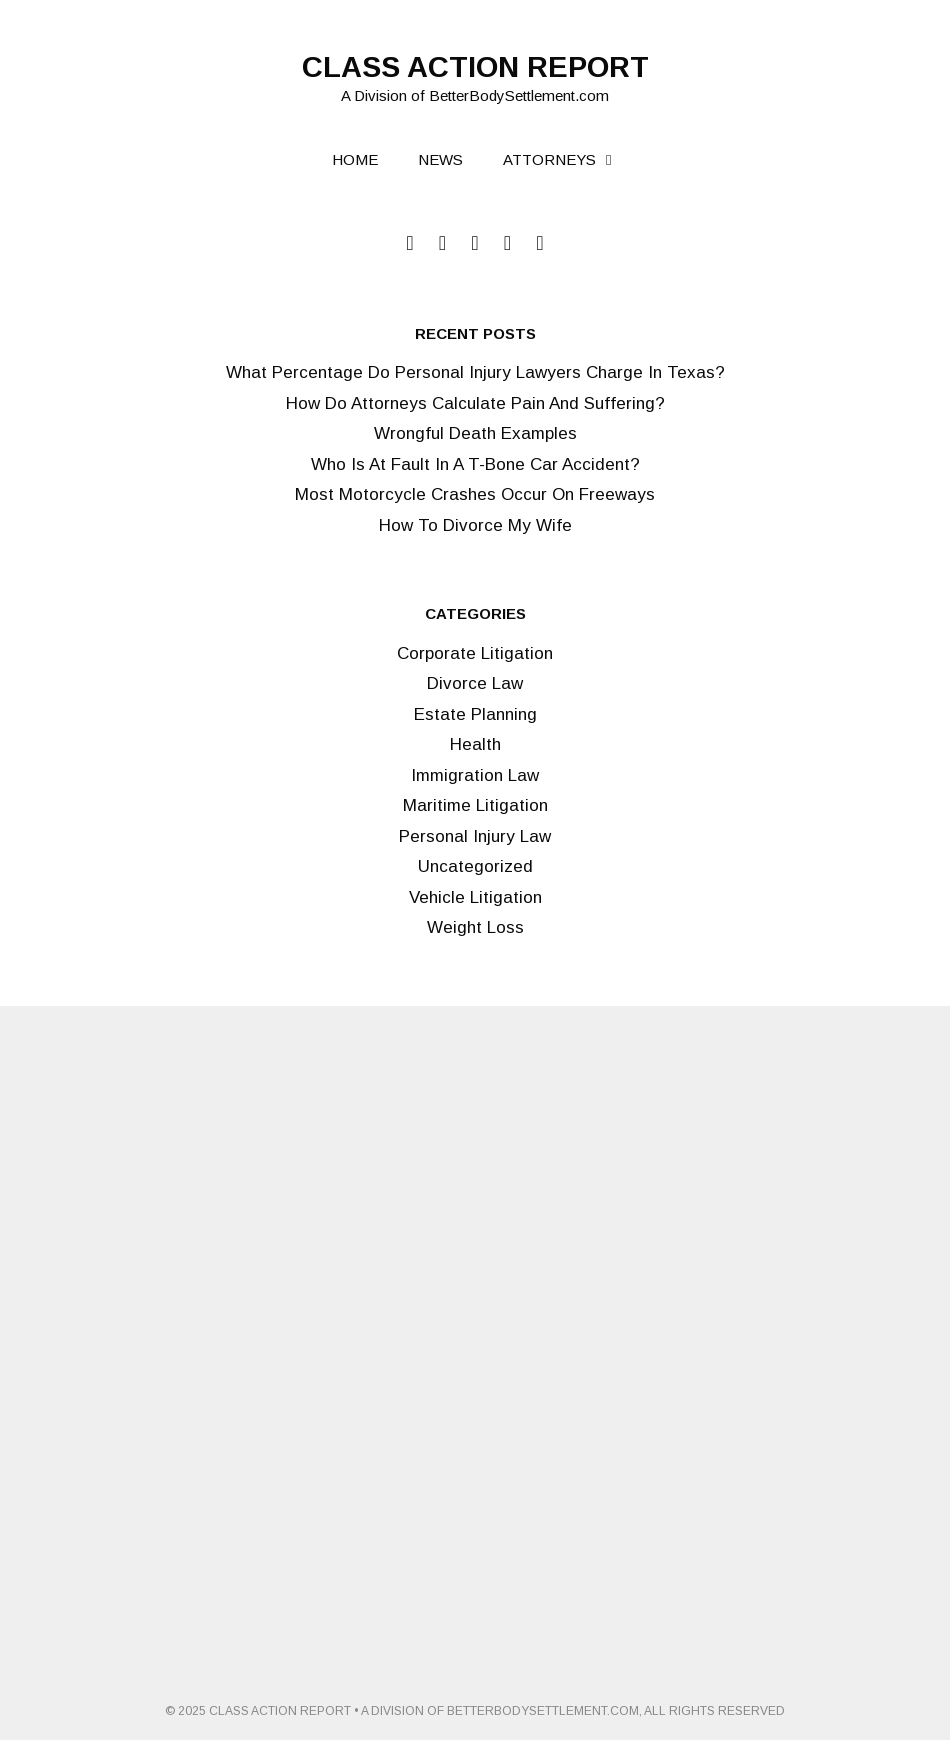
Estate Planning (475, 714)
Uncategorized (475, 866)
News (440, 159)
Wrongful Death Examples (475, 433)
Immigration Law (475, 775)
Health (475, 744)
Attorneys (570, 159)
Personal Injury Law (475, 836)
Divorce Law (475, 683)
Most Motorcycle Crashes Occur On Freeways (475, 494)
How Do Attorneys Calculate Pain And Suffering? (475, 403)
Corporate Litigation (475, 653)
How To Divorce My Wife (475, 525)
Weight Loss (475, 927)
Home (355, 159)
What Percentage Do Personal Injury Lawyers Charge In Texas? (475, 372)
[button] (617, 159)
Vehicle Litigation (475, 897)
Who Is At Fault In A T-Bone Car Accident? (475, 464)
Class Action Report (475, 67)
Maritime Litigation (475, 805)
